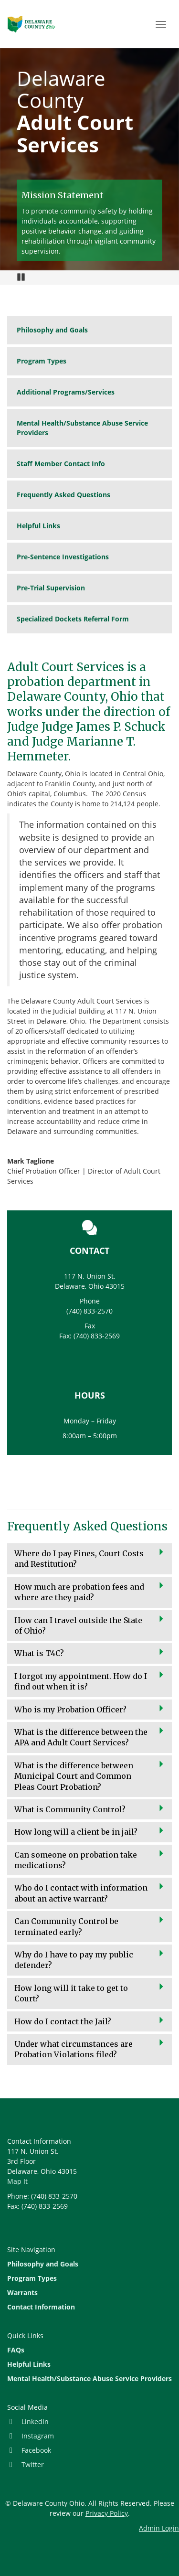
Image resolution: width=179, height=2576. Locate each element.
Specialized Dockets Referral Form (73, 618)
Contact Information (41, 2306)
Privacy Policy (106, 2513)
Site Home (31, 24)
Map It (17, 2181)
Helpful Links (38, 525)
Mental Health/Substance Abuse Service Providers (82, 427)
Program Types (41, 360)
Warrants (22, 2292)
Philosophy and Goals (52, 329)
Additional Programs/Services (66, 391)
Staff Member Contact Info (61, 463)
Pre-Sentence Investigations (63, 556)
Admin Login (159, 2528)
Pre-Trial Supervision (51, 587)
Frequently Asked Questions (63, 494)
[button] (89, 1558)
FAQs (15, 2349)
